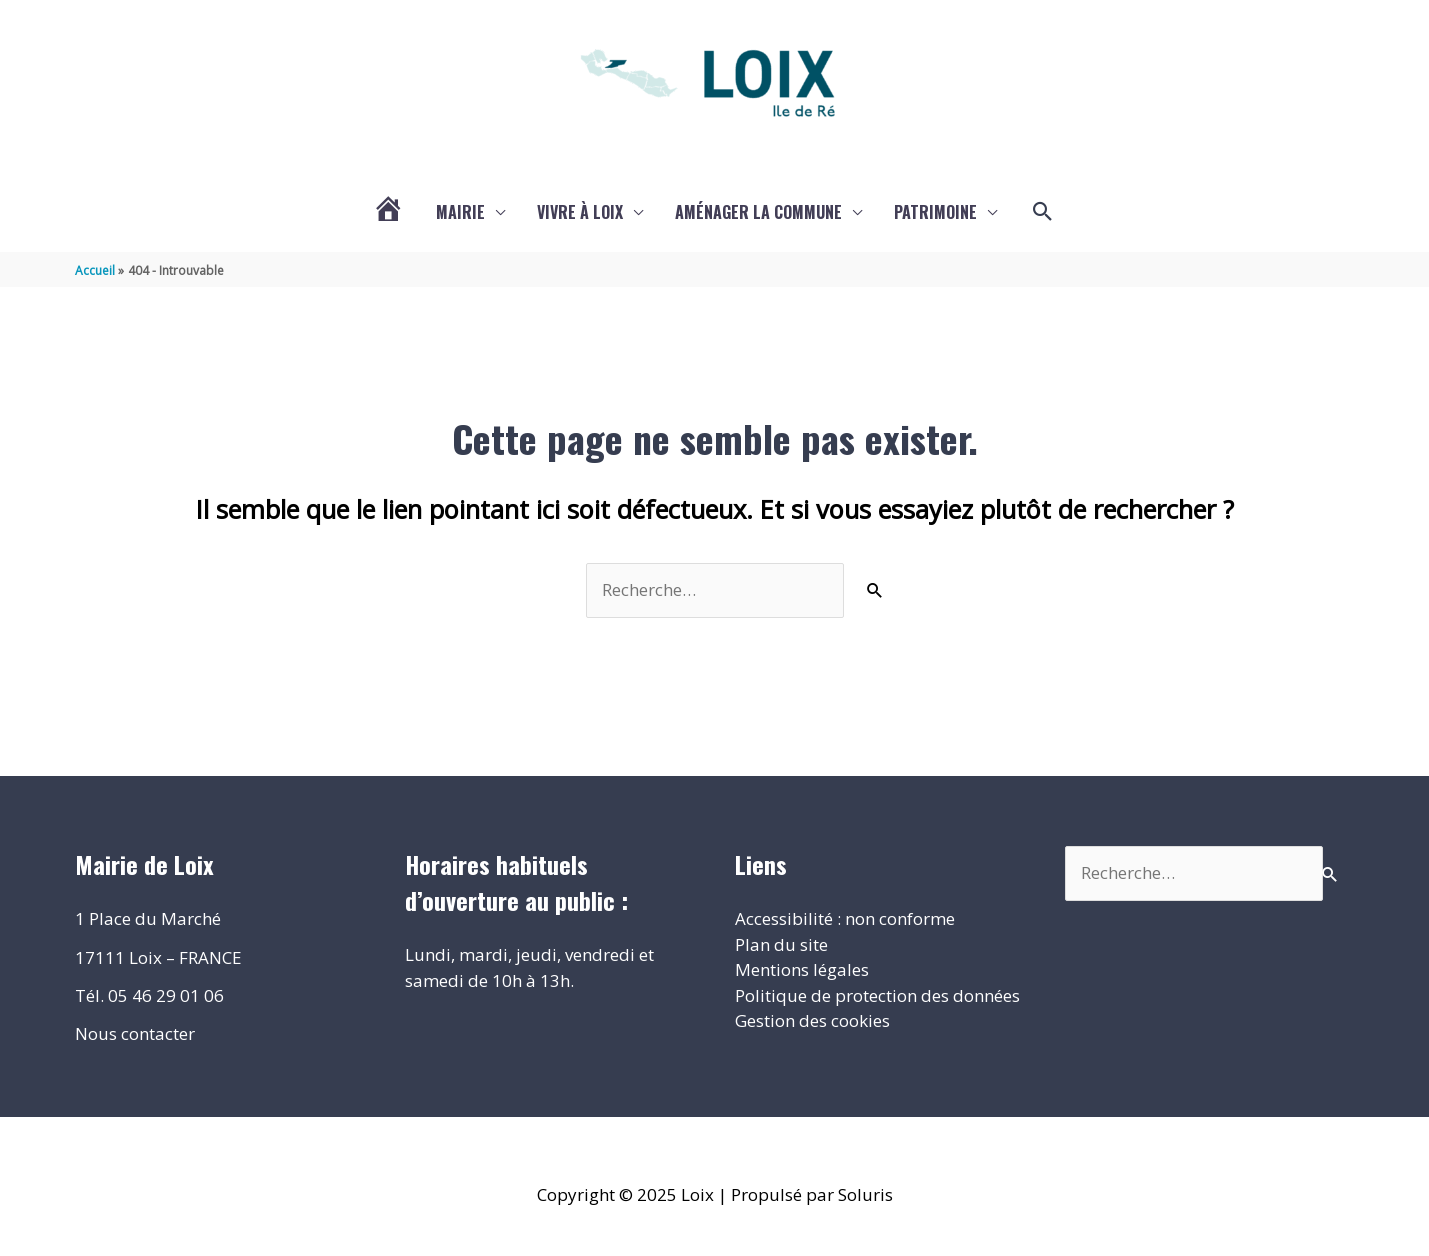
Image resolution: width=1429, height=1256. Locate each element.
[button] (1043, 212)
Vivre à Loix (580, 212)
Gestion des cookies (812, 1020)
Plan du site (781, 944)
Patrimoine (935, 212)
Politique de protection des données (877, 995)
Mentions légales (802, 969)
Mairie (460, 212)
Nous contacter (135, 1033)
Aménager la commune (758, 212)
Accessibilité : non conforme (845, 918)
